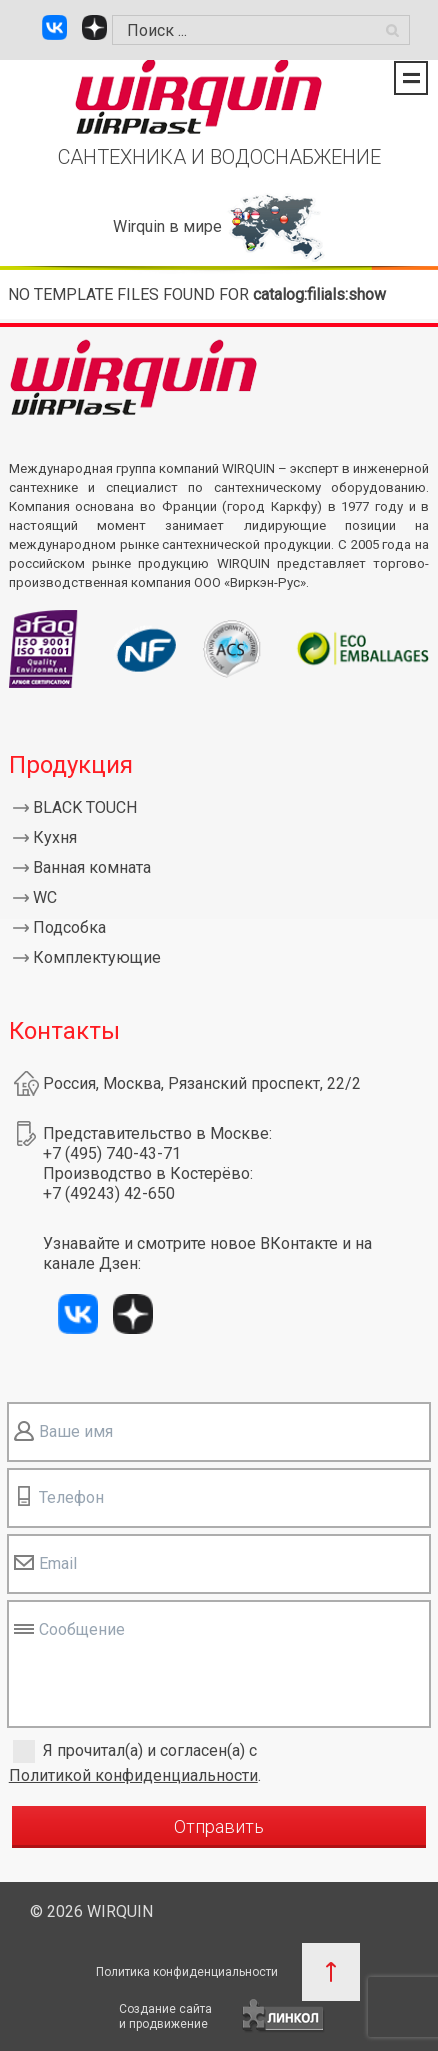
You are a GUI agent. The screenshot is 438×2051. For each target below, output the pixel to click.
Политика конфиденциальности (187, 1972)
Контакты (64, 1031)
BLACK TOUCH (85, 807)
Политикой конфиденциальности (133, 1775)
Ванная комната (92, 867)
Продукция (71, 765)
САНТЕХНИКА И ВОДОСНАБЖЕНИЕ (219, 157)
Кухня (55, 837)
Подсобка (69, 927)
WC (45, 897)
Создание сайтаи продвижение (165, 2016)
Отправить (219, 1826)
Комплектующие (97, 957)
